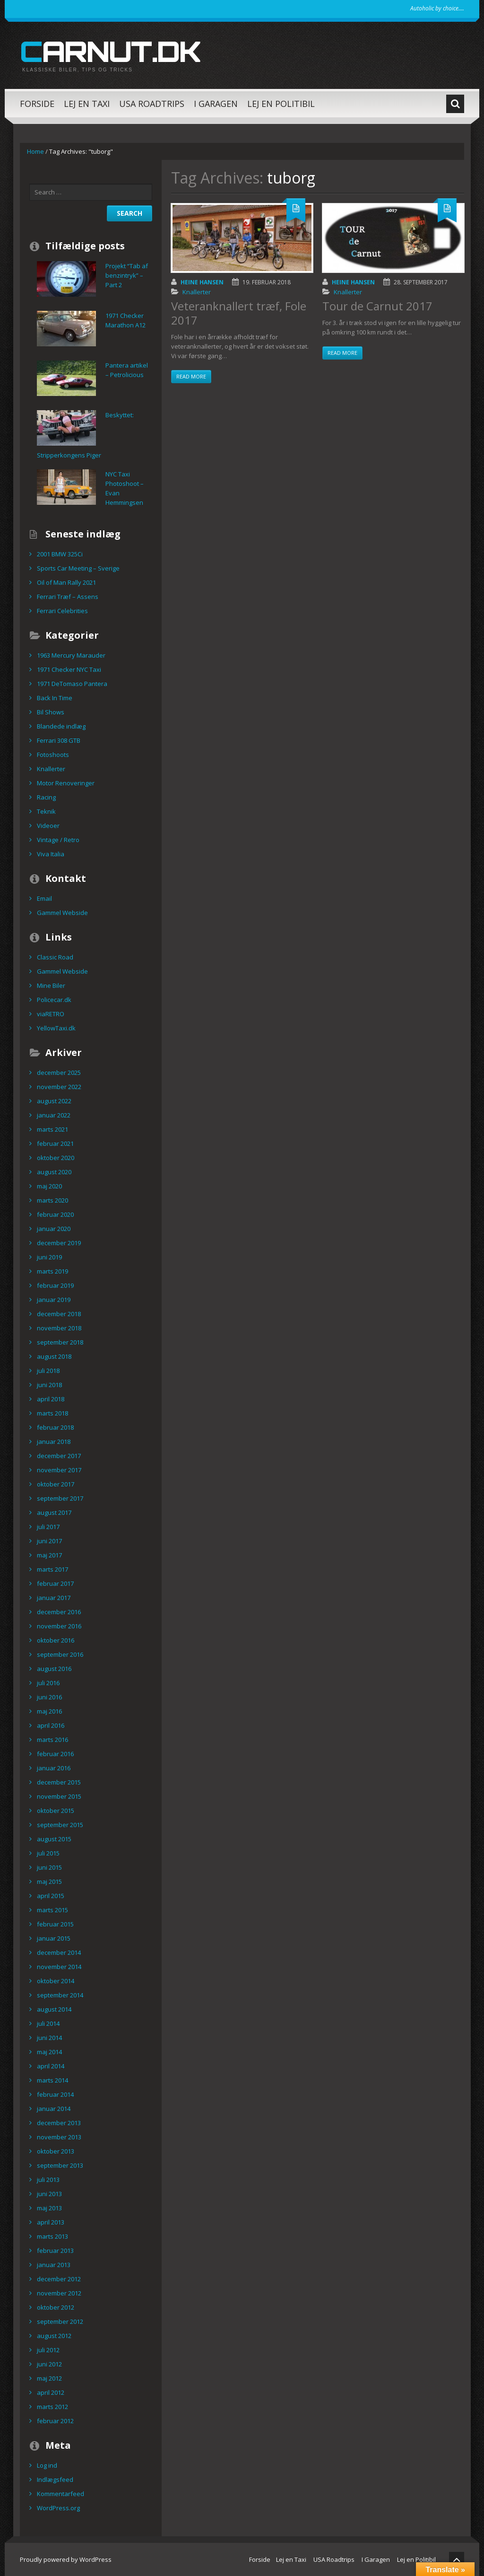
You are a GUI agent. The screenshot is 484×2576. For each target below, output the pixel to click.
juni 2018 (49, 1384)
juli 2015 (48, 1853)
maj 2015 (49, 1881)
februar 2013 (55, 2250)
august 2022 (54, 1101)
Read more (191, 376)
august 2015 (54, 1839)
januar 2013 (53, 2264)
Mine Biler (51, 985)
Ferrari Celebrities (62, 611)
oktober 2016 (55, 1640)
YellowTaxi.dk (56, 1028)
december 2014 (59, 1952)
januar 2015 (53, 1938)
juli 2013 (48, 2179)
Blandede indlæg (61, 726)
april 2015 (50, 1895)
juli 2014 (48, 2023)
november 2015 (59, 1796)
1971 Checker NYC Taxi (69, 669)
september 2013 (60, 2165)
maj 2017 (49, 1555)
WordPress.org (58, 2508)
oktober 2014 (55, 1981)
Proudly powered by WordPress (66, 2559)
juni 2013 (49, 2193)
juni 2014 (49, 2037)
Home (35, 151)
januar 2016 (53, 1768)
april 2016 (50, 1725)
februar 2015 (55, 1924)
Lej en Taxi (87, 103)
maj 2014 (49, 2052)
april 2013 (50, 2222)
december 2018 (59, 1314)
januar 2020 (53, 1228)
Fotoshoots (53, 754)
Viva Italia (50, 854)
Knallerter (196, 292)
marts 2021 (52, 1129)
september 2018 (60, 1342)
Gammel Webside (62, 912)
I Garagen (216, 103)
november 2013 (59, 2137)
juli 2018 (48, 1370)
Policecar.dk (54, 999)
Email (44, 898)
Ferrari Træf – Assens (67, 596)
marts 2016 (52, 1739)
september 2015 (60, 1824)
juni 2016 (49, 1697)
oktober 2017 (55, 1484)
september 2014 (60, 1995)
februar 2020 (55, 1214)
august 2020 (54, 1172)
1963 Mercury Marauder (71, 655)
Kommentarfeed (60, 2493)
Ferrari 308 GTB (58, 740)
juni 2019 (49, 1257)
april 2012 (50, 2392)
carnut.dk (110, 51)
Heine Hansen (202, 282)
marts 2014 (52, 2080)
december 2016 (59, 1612)
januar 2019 (53, 1299)
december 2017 (59, 1455)
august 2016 (54, 1668)
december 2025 (59, 1072)
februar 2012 (55, 2421)
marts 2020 (52, 1200)
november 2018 (59, 1328)
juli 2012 (48, 2350)
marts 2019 (52, 1271)
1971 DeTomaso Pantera (72, 683)
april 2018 (50, 1399)
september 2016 (60, 1654)
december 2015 (59, 1782)
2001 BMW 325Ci (60, 554)
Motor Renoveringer (66, 783)
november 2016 (59, 1626)
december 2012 (59, 2279)
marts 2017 (52, 1569)
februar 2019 (55, 1285)
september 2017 (60, 1498)
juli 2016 (48, 1683)
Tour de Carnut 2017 (377, 306)
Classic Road (55, 957)
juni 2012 (49, 2364)
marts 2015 (52, 1910)
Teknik (46, 811)
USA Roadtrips (151, 103)
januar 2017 (53, 1597)
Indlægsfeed (55, 2479)
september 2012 (60, 2321)
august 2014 (54, 2009)
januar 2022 (53, 1115)
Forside (37, 103)
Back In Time (54, 698)
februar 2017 (55, 1583)
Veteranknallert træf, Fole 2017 (238, 313)
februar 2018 (55, 1427)
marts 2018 (52, 1413)
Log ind (47, 2465)
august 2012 (54, 2335)
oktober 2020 (55, 1157)
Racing (46, 797)
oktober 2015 (55, 1810)
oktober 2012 (55, 2307)
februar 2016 (55, 1754)
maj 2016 (49, 1711)
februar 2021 (55, 1143)
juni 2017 (49, 1541)
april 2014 (50, 2066)
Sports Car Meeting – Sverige (78, 568)
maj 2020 (49, 1186)
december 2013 (59, 2123)
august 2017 (54, 1512)
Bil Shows (50, 712)
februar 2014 (55, 2094)
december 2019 (59, 1243)
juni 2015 (49, 1867)
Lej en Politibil (281, 103)
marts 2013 (52, 2236)
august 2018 (54, 1356)
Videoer (48, 825)
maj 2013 (49, 2208)
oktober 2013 (55, 2151)
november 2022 (59, 1086)
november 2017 (59, 1470)
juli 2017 (48, 1526)
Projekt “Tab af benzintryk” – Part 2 (126, 275)
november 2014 (59, 1966)
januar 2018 (53, 1441)
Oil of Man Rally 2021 (66, 582)
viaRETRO (50, 1014)
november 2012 (59, 2293)
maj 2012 (49, 2378)
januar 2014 (53, 2108)
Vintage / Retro (58, 839)
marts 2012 (52, 2406)
